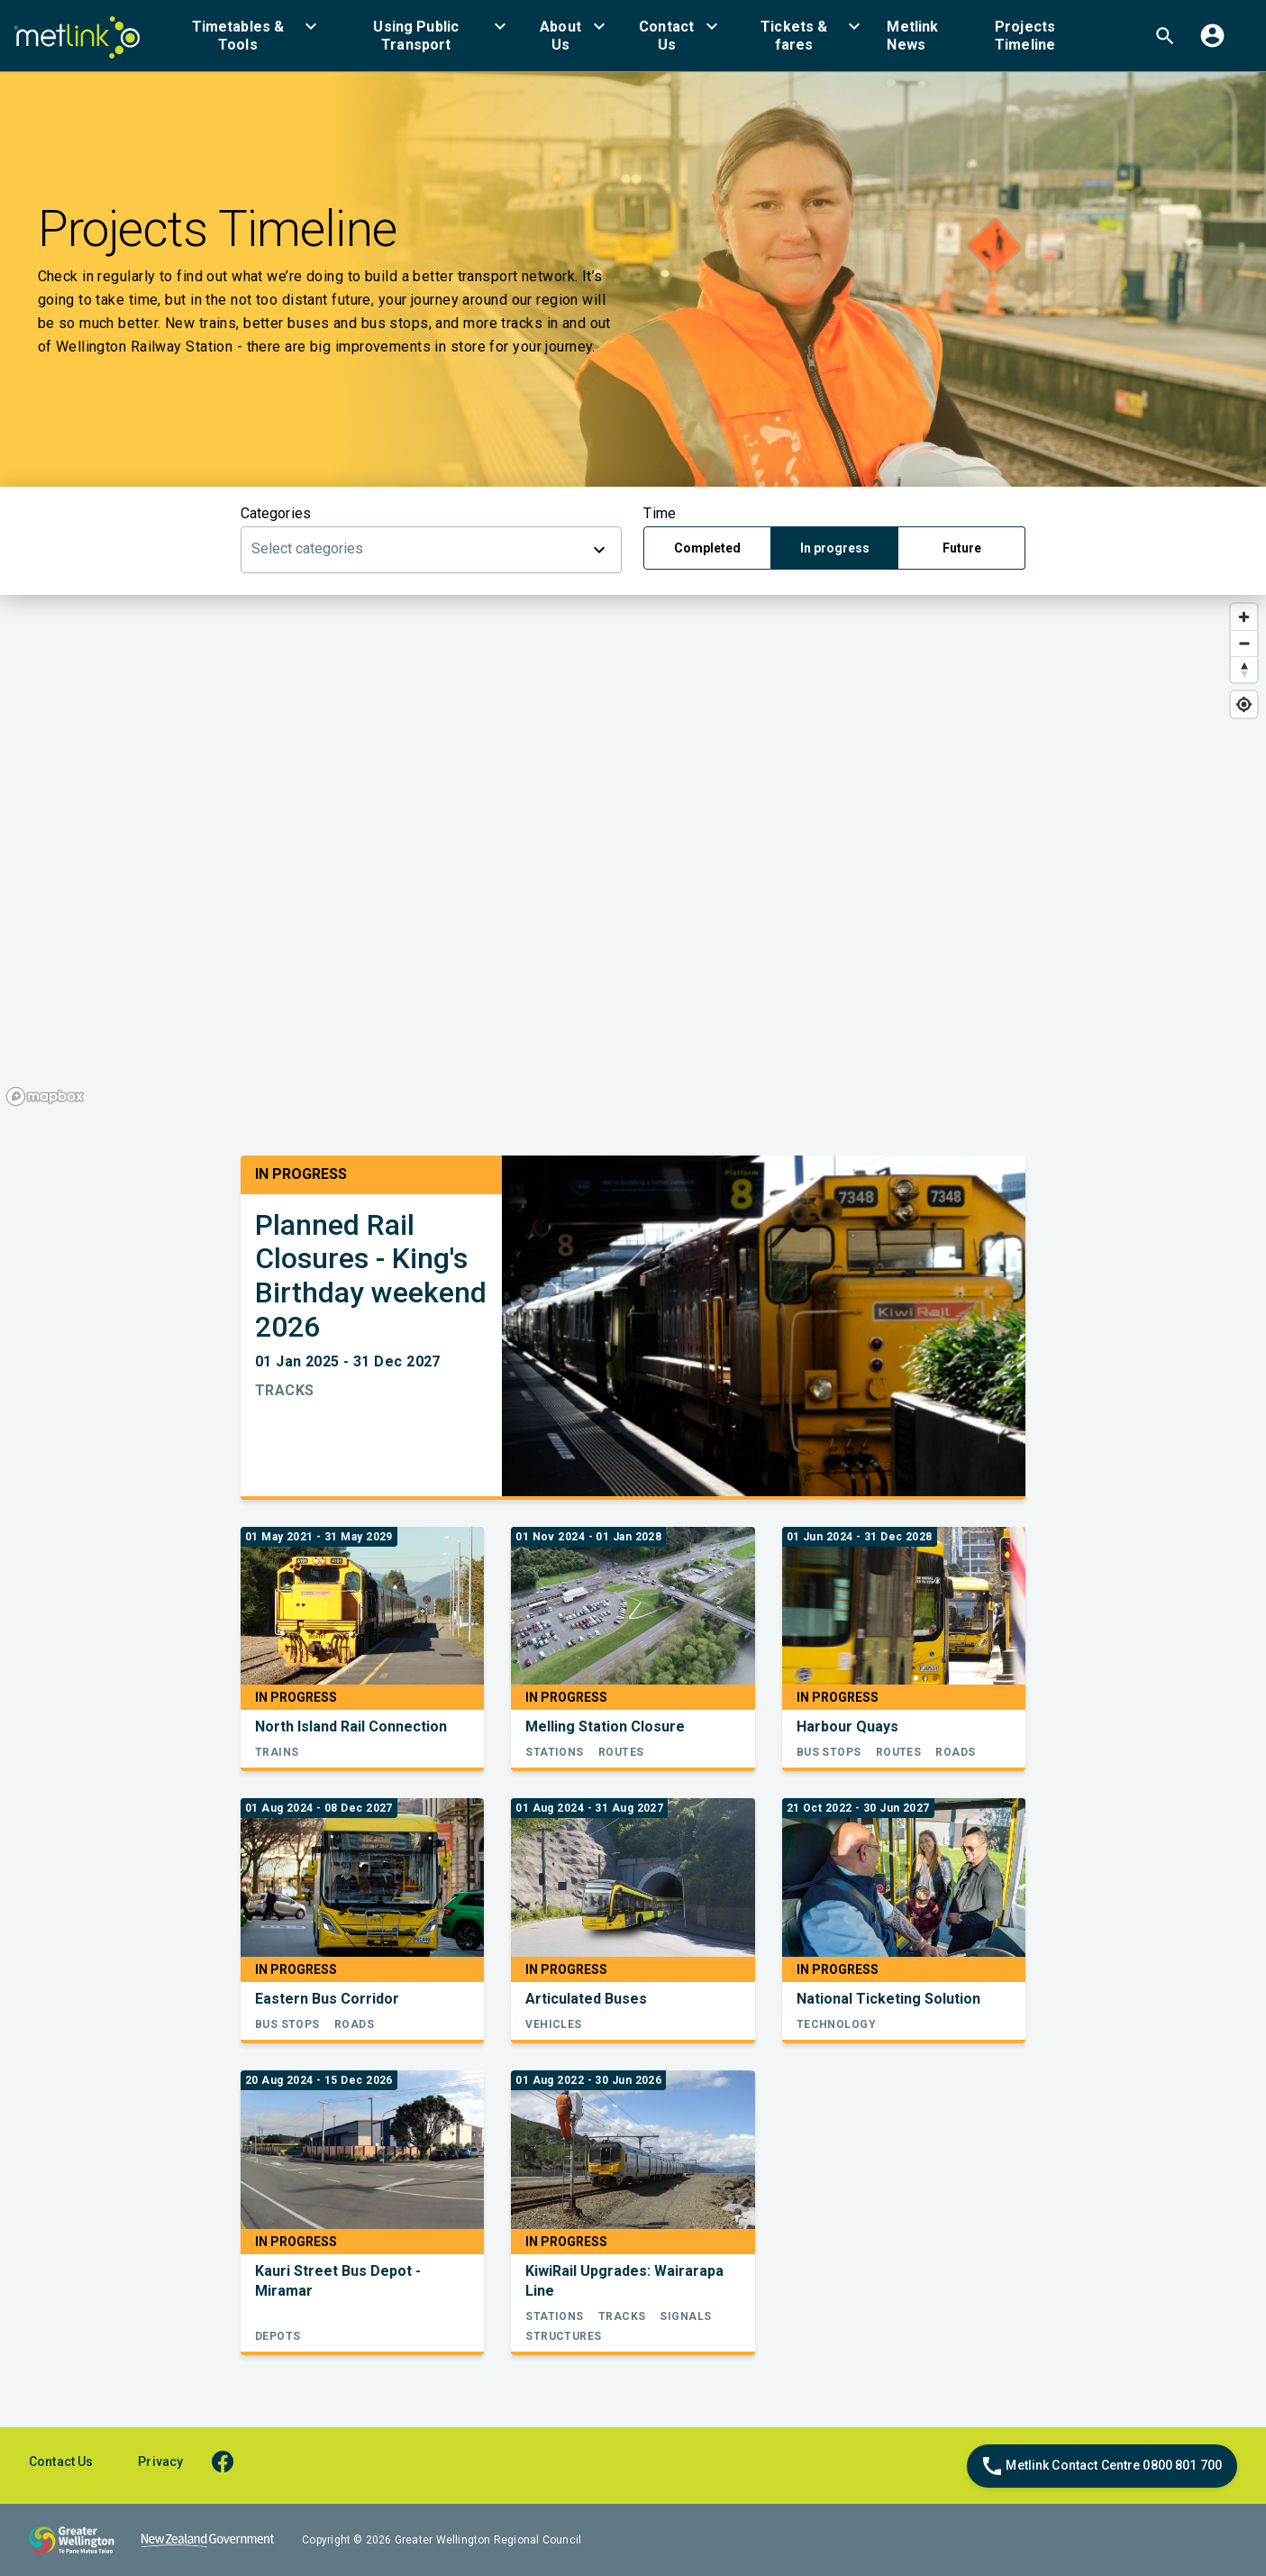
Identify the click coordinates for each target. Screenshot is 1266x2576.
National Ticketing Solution (888, 1998)
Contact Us (61, 2461)
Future (962, 548)
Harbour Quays (847, 1726)
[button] (248, 35)
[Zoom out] (1244, 643)
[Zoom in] (1244, 617)
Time (659, 513)
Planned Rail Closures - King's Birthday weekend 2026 (371, 1276)
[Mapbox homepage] (45, 1096)
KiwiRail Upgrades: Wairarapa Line (624, 2280)
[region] (633, 853)
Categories (276, 513)
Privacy (160, 2461)
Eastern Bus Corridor (327, 1998)
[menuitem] (248, 35)
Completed (707, 548)
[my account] (1212, 35)
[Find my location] (1244, 704)
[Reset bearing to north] (1244, 669)
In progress (835, 548)
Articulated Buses (586, 1998)
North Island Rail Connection (351, 1726)
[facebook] (231, 2461)
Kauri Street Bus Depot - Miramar (338, 2280)
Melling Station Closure (605, 1726)
